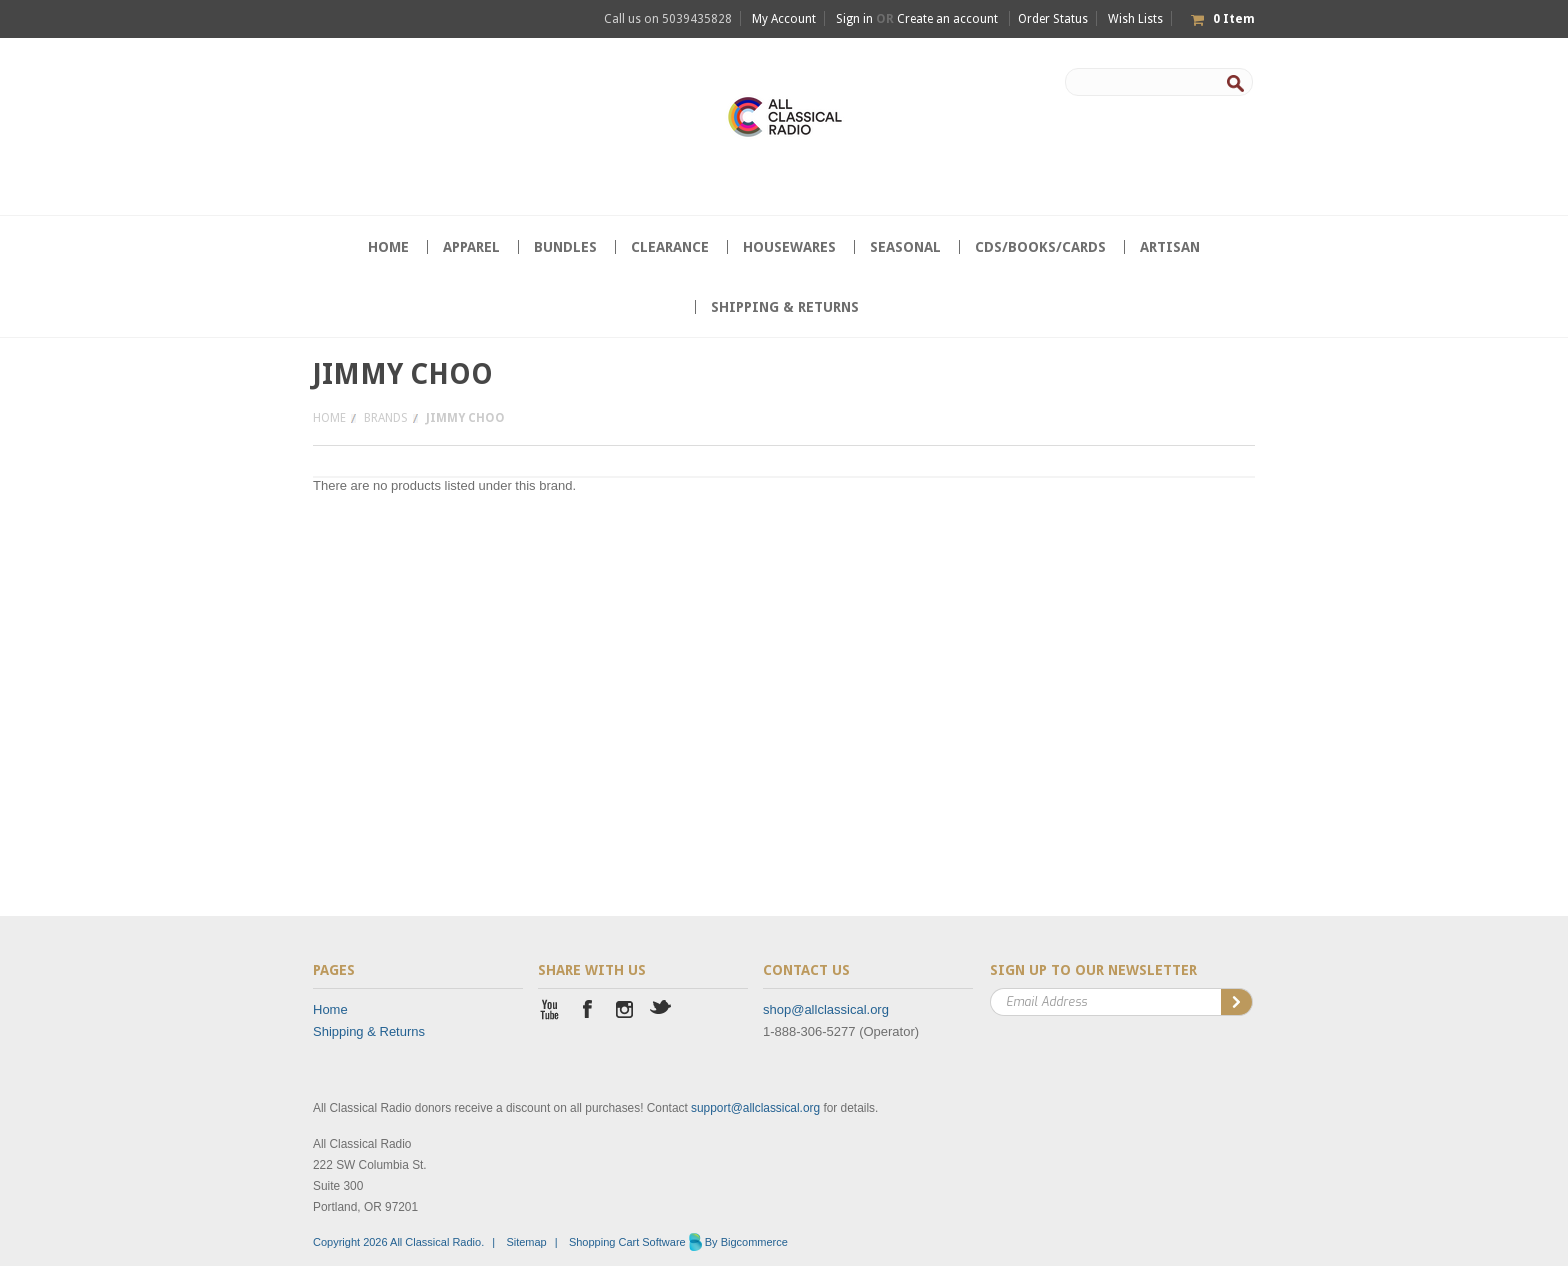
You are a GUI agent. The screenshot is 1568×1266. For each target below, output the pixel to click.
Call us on (668, 19)
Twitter (661, 1011)
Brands (386, 418)
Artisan (1170, 247)
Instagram (624, 1011)
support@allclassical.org (755, 1108)
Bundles (565, 247)
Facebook (587, 1011)
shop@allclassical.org (826, 1009)
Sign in (854, 19)
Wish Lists (1135, 19)
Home (329, 418)
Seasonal (905, 247)
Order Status (1053, 19)
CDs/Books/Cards (1040, 247)
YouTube (550, 1011)
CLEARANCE (670, 247)
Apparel (471, 247)
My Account (784, 19)
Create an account (947, 19)
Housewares (789, 247)
